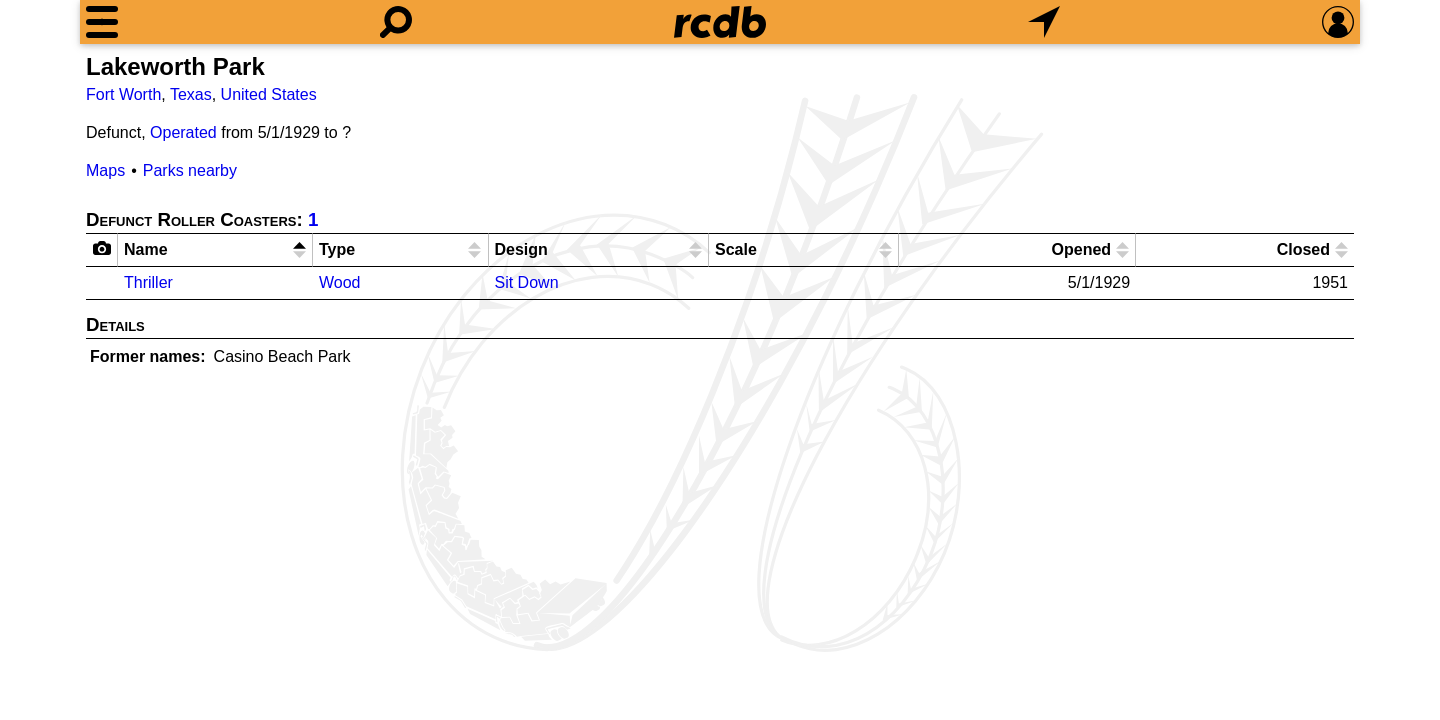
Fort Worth (123, 94)
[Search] (396, 22)
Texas (191, 94)
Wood (340, 282)
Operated (183, 132)
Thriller (148, 282)
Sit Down (527, 282)
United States (269, 94)
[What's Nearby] (1044, 22)
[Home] (720, 22)
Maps (105, 170)
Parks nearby (190, 170)
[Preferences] (1338, 22)
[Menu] (102, 22)
